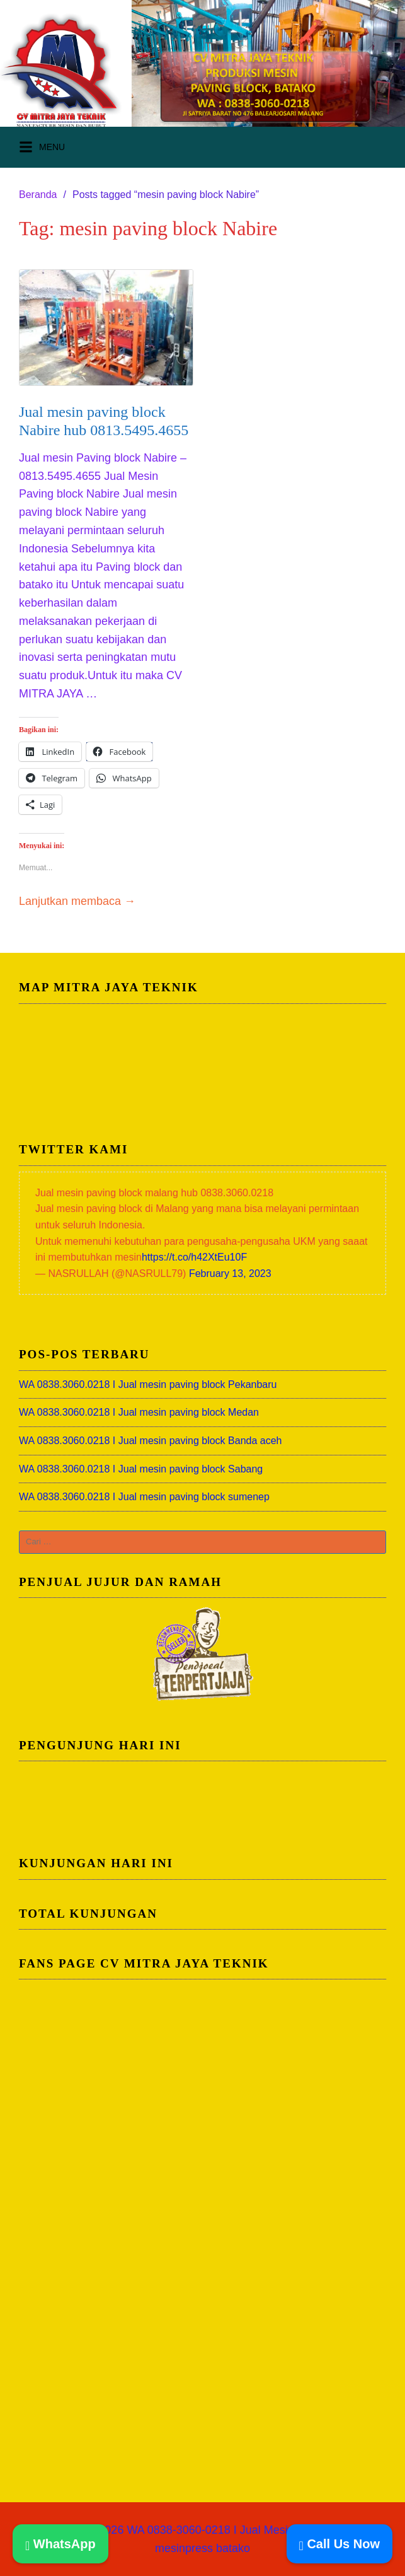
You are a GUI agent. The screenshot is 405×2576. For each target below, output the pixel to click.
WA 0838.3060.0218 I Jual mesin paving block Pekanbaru (148, 1384)
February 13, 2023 (230, 1273)
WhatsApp (60, 2544)
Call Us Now (339, 2544)
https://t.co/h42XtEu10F (194, 1257)
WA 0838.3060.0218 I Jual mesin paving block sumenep (144, 1496)
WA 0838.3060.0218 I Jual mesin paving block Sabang (141, 1469)
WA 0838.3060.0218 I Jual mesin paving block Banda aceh (150, 1440)
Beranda (38, 194)
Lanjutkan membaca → (77, 901)
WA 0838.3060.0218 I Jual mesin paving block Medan (139, 1412)
